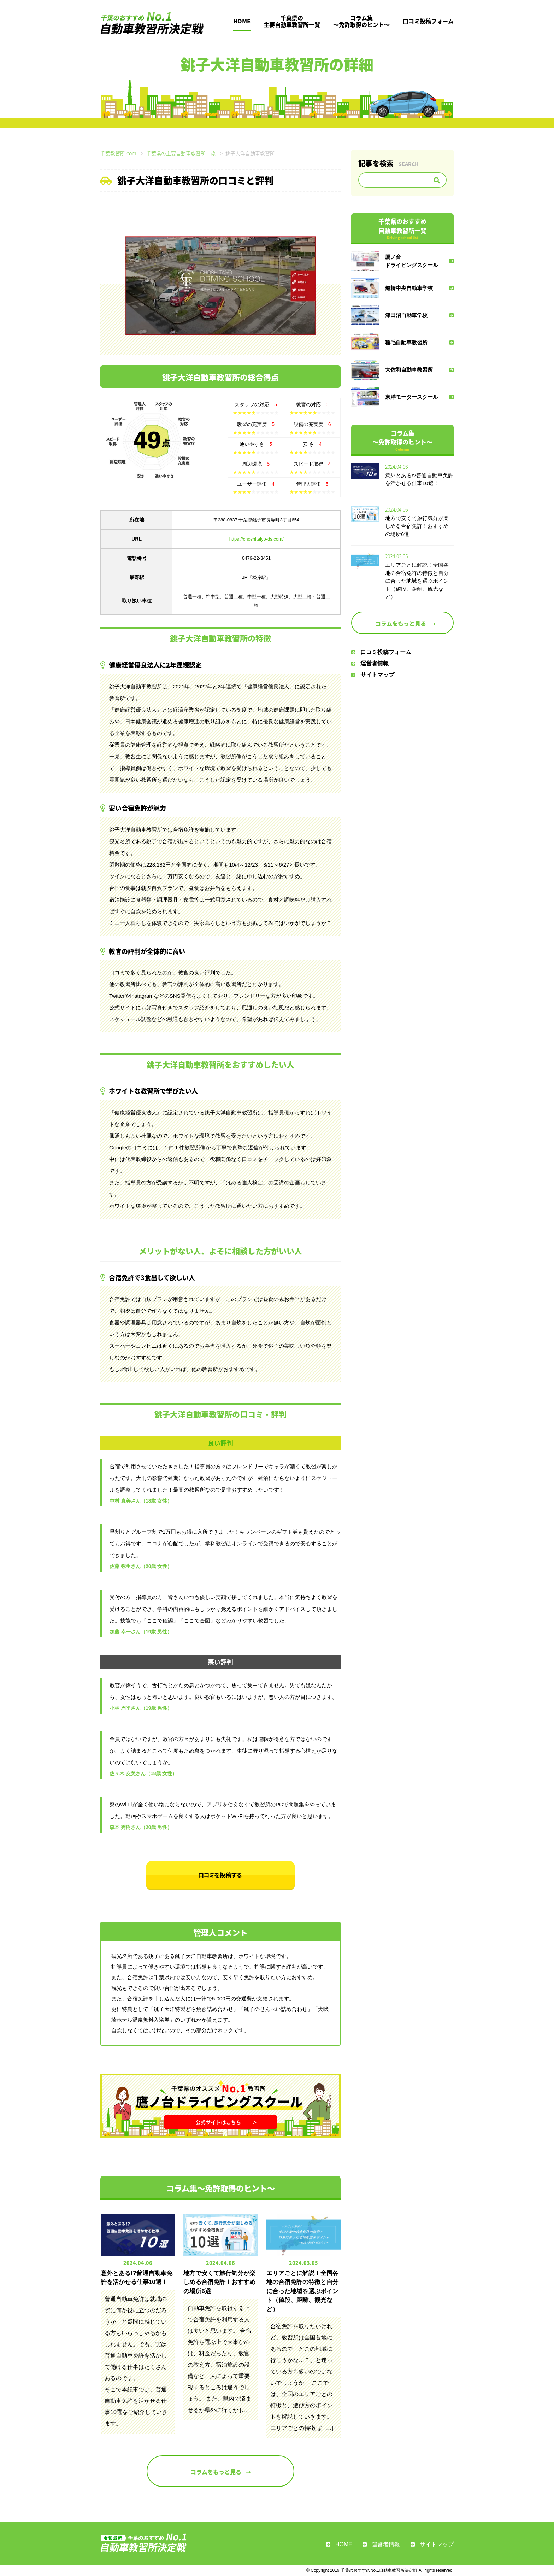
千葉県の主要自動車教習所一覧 (292, 21)
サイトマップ (372, 675)
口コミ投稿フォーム (428, 21)
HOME (242, 21)
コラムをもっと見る (220, 2471)
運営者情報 (370, 663)
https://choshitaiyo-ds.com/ (256, 539)
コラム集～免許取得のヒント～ (361, 21)
